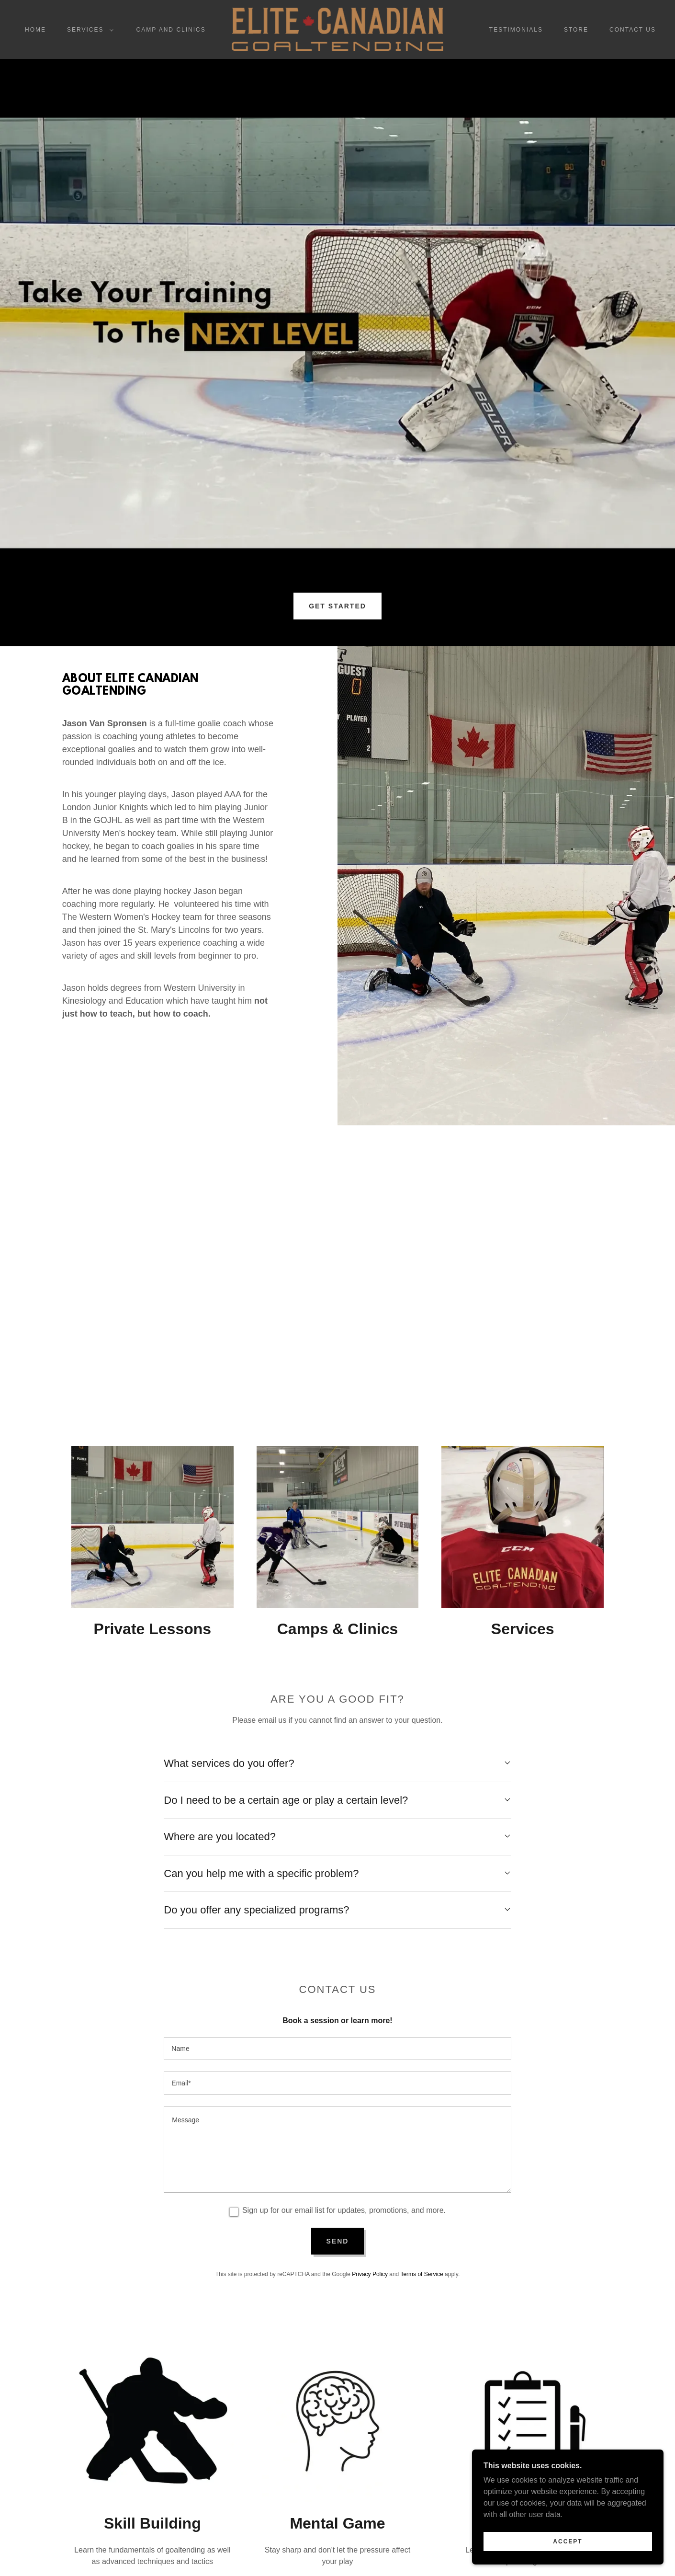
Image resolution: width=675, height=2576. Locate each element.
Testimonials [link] (516, 29)
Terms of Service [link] (421, 2274)
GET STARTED (337, 606)
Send (337, 2241)
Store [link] (576, 29)
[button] (88, 29)
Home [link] (35, 29)
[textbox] (337, 2048)
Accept (567, 2541)
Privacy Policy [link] (370, 2274)
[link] (337, 29)
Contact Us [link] (632, 29)
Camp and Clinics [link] (171, 29)
